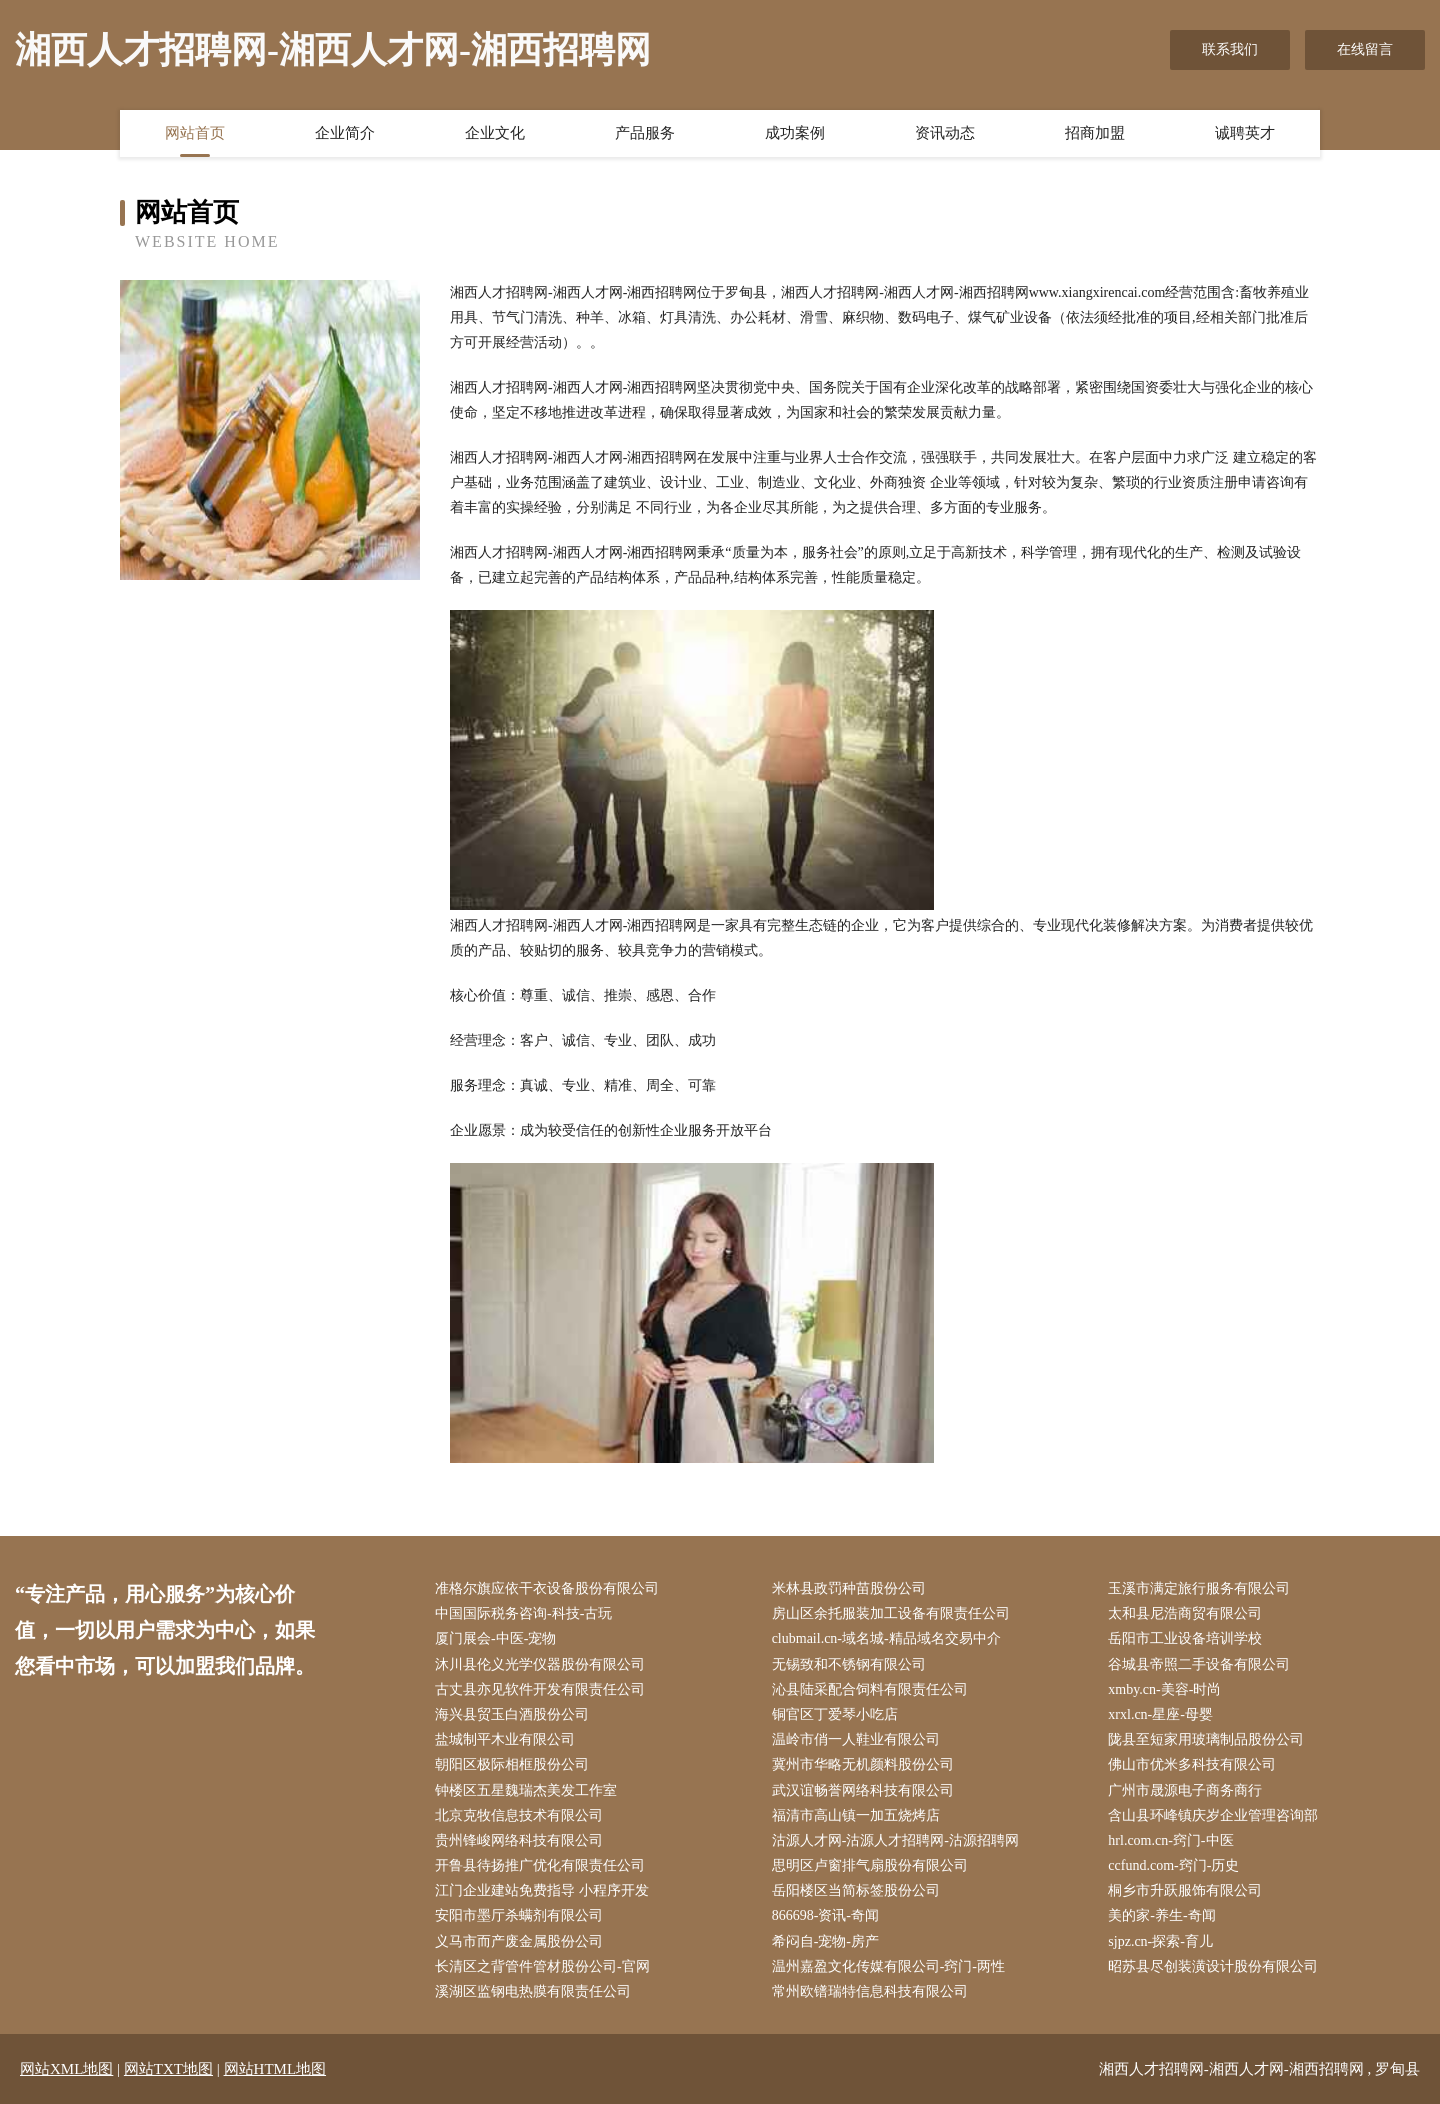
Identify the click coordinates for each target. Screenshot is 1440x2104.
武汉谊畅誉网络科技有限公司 (863, 1790)
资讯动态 (945, 133)
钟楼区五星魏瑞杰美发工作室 (526, 1790)
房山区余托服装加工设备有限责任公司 (891, 1613)
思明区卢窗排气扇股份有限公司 (870, 1865)
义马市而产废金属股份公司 (519, 1941)
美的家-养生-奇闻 (1161, 1915)
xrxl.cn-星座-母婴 (1160, 1714)
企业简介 (345, 133)
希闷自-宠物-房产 (825, 1941)
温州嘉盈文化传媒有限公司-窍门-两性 (888, 1966)
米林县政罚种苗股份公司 (849, 1588)
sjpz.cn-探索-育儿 (1160, 1941)
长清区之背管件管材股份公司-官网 (542, 1966)
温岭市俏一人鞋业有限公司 (856, 1739)
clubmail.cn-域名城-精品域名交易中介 (886, 1638)
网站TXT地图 (168, 2069)
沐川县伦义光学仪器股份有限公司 (540, 1664)
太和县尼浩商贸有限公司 (1185, 1613)
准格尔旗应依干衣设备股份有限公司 (547, 1588)
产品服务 (645, 133)
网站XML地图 (66, 2069)
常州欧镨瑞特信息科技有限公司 (870, 1991)
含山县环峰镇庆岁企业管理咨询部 (1213, 1815)
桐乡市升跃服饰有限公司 (1185, 1890)
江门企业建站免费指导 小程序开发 (542, 1890)
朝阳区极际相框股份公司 (512, 1764)
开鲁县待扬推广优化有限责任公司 (540, 1865)
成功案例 (795, 133)
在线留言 (1365, 49)
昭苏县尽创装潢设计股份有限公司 (1213, 1966)
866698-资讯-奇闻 (825, 1915)
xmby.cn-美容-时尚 (1164, 1689)
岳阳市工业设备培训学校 (1185, 1638)
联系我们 (1230, 49)
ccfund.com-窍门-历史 (1173, 1865)
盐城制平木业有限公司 (505, 1739)
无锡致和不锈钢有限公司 (849, 1664)
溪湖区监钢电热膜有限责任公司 (533, 1991)
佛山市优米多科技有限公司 (1192, 1764)
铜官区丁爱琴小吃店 (835, 1714)
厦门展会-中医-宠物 (495, 1638)
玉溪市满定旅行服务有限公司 (1199, 1588)
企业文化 (495, 133)
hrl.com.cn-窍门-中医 (1170, 1840)
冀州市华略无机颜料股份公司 (863, 1764)
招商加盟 (1095, 133)
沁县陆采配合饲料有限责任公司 (870, 1689)
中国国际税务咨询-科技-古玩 (523, 1613)
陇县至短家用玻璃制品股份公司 (1206, 1739)
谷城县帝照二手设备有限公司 (1199, 1664)
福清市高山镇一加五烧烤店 (856, 1815)
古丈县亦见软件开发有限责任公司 (540, 1689)
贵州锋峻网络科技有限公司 (519, 1840)
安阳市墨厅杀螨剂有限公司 (519, 1915)
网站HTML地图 (275, 2069)
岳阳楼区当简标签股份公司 (856, 1890)
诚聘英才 (1245, 133)
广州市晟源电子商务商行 (1185, 1790)
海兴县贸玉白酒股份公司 (512, 1714)
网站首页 (195, 133)
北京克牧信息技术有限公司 (519, 1815)
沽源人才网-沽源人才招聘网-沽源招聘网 (895, 1840)
